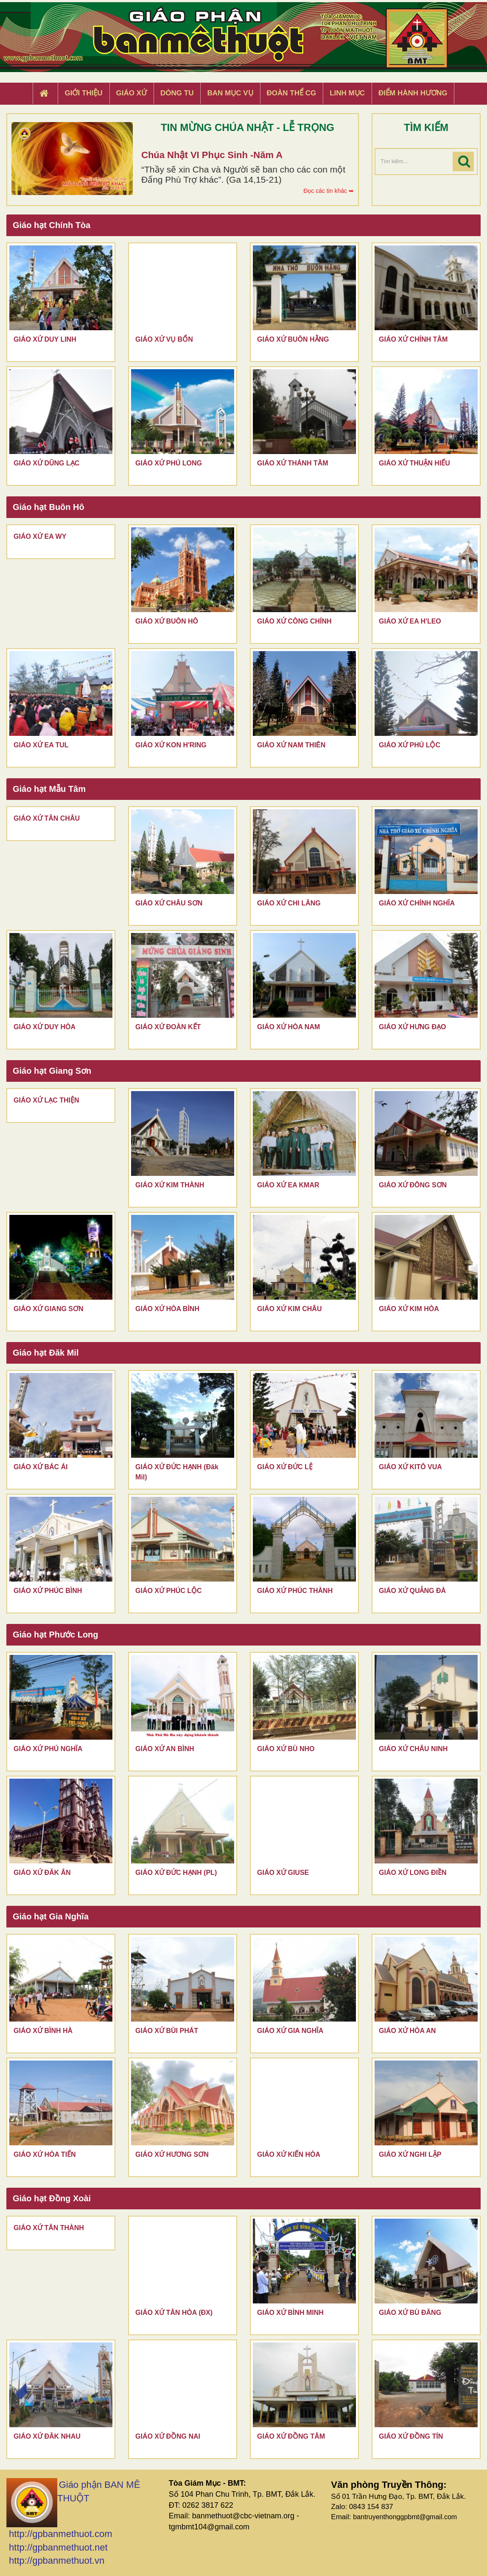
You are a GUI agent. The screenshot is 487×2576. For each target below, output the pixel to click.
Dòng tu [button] (176, 93)
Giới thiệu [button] (83, 93)
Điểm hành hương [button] (413, 93)
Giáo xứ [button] (131, 93)
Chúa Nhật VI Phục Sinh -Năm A (212, 155)
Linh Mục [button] (347, 93)
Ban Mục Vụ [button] (230, 93)
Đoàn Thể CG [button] (291, 93)
